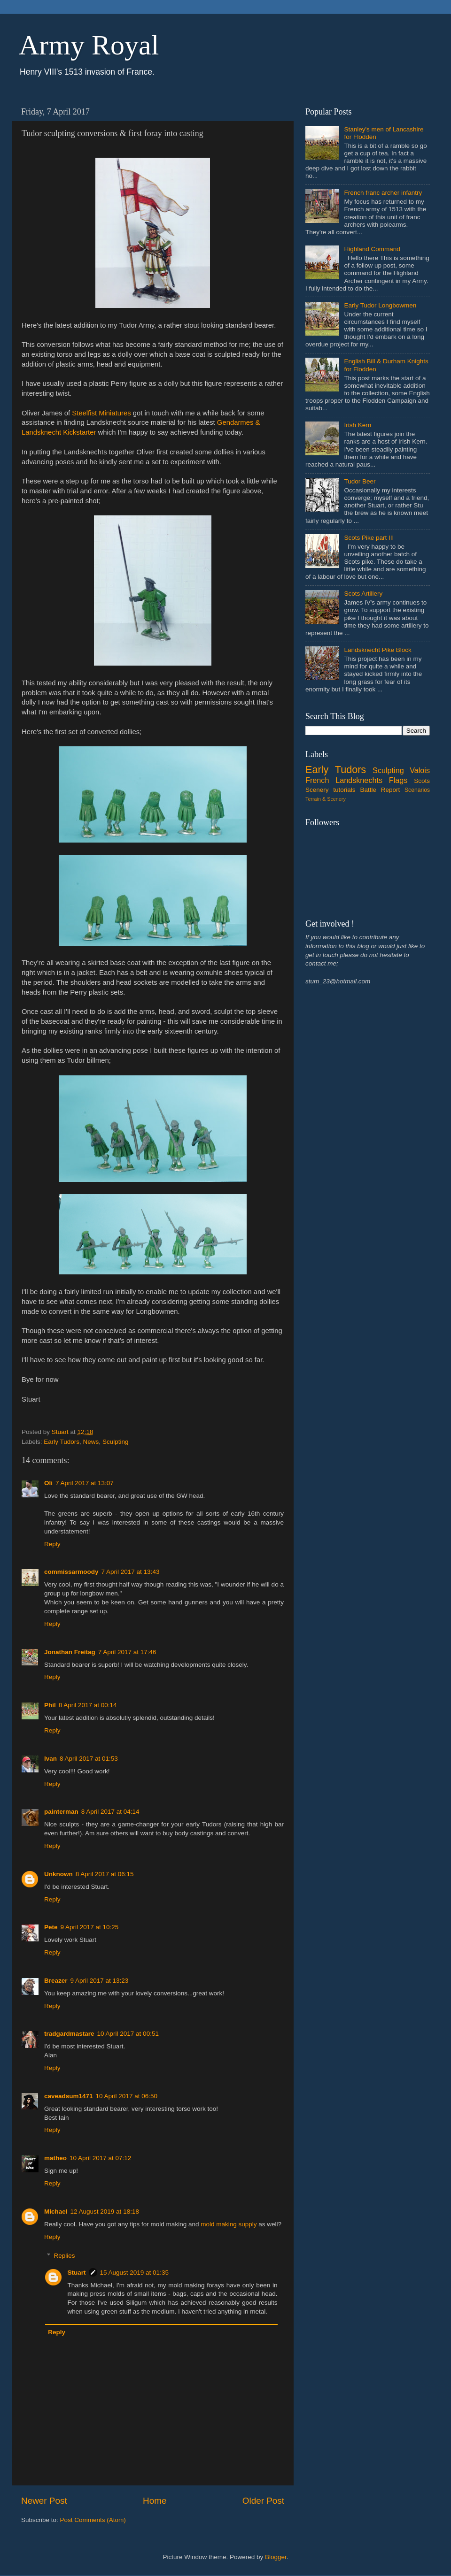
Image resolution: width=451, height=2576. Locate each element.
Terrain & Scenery (325, 799)
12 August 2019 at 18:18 (104, 2211)
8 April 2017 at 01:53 (89, 1758)
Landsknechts (358, 780)
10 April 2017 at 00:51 (128, 2033)
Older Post (263, 2501)
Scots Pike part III (369, 537)
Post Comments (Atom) (93, 2519)
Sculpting (115, 1441)
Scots (422, 780)
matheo (55, 2158)
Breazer (56, 1980)
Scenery (317, 789)
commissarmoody (71, 1571)
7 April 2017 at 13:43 (130, 1571)
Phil (50, 1705)
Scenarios (417, 790)
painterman (61, 1811)
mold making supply (229, 2224)
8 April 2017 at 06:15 (105, 1874)
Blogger (276, 2557)
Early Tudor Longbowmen (380, 305)
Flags (398, 780)
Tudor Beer (359, 481)
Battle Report (380, 789)
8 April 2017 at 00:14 (88, 1705)
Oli (48, 1483)
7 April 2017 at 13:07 (84, 1483)
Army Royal (89, 45)
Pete (51, 1927)
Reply (52, 1544)
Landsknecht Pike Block (377, 649)
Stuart (77, 2272)
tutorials (344, 789)
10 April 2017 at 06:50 (126, 2096)
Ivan (50, 1758)
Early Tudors (61, 1441)
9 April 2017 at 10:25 (90, 1927)
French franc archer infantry (383, 192)
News (91, 1441)
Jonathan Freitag (69, 1652)
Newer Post (44, 2501)
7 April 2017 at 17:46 (127, 1652)
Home (154, 2501)
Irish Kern (357, 425)
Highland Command (372, 249)
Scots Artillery (363, 593)
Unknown (58, 1874)
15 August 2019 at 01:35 (134, 2272)
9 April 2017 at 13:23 (99, 1980)
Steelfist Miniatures (101, 413)
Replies (64, 2255)
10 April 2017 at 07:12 (100, 2158)
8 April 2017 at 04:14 (110, 1811)
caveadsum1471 (68, 2096)
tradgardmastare (69, 2033)
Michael (56, 2211)
